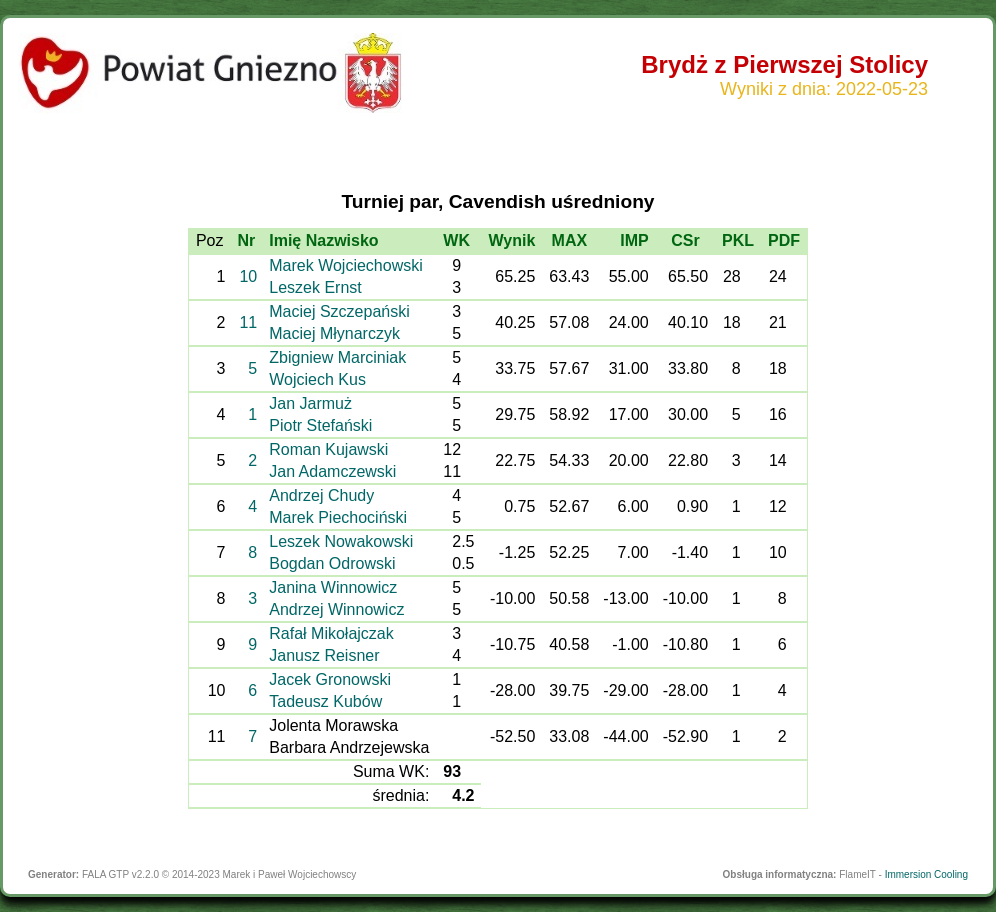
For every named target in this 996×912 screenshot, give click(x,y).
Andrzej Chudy (321, 495)
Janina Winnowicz (333, 587)
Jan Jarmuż (310, 403)
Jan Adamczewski (332, 471)
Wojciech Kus (317, 379)
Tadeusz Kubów (325, 701)
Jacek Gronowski (330, 679)
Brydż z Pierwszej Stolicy (784, 64)
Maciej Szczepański (339, 311)
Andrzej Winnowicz (336, 609)
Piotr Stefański (320, 425)
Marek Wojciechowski (346, 265)
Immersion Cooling (926, 874)
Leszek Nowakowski (341, 541)
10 (248, 276)
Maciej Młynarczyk (334, 333)
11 (248, 322)
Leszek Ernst (315, 287)
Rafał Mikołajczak (331, 633)
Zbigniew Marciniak (337, 357)
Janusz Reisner (324, 655)
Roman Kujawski (328, 449)
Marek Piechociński (338, 517)
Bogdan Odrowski (332, 563)
